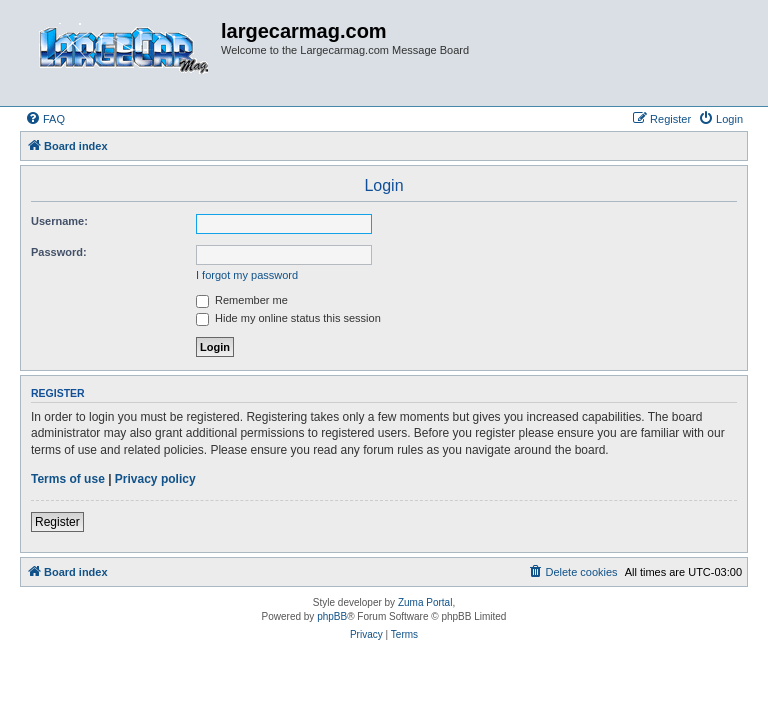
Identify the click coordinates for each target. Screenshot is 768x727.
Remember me (242, 300)
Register (57, 522)
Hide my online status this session (288, 318)
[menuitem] (45, 119)
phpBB (332, 616)
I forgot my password (247, 275)
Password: (59, 252)
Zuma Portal (425, 602)
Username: (59, 221)
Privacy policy (155, 479)
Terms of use (68, 479)
